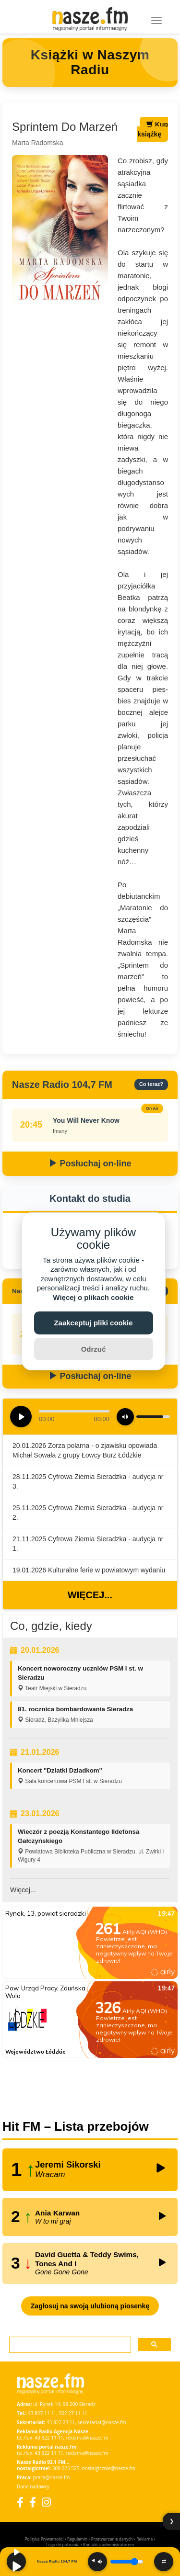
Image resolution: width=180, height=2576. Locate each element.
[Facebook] (20, 2502)
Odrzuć (93, 1349)
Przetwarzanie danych (112, 2539)
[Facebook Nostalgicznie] (32, 2502)
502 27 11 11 (73, 2413)
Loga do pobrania (62, 2544)
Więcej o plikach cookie (93, 1297)
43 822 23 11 (61, 2422)
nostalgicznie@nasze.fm (108, 2468)
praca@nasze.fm (51, 2477)
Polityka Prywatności (43, 2539)
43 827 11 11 (42, 2413)
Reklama (144, 2539)
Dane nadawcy (33, 2486)
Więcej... (90, 1595)
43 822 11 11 (49, 2437)
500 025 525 (66, 2468)
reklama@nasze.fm (87, 2437)
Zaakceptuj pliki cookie (93, 1323)
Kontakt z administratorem (108, 2544)
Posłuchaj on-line (89, 1163)
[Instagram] (46, 2502)
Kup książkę (152, 129)
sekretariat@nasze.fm (101, 2422)
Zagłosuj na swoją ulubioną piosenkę (90, 2306)
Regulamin (77, 2539)
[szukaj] (69, 2344)
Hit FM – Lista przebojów (75, 2126)
